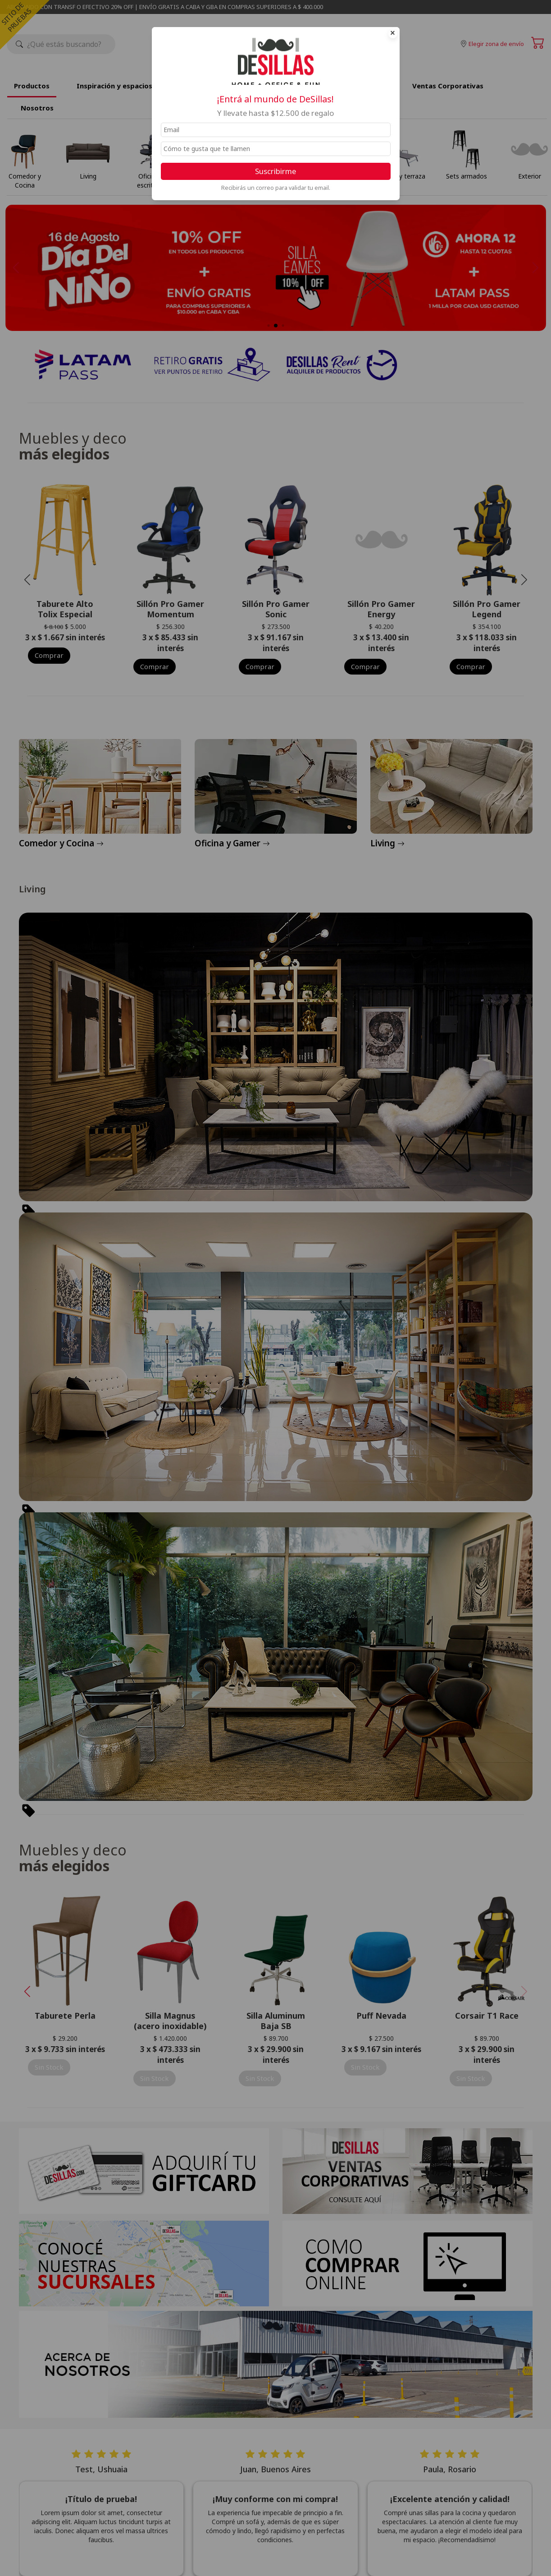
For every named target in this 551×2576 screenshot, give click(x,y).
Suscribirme (275, 171)
